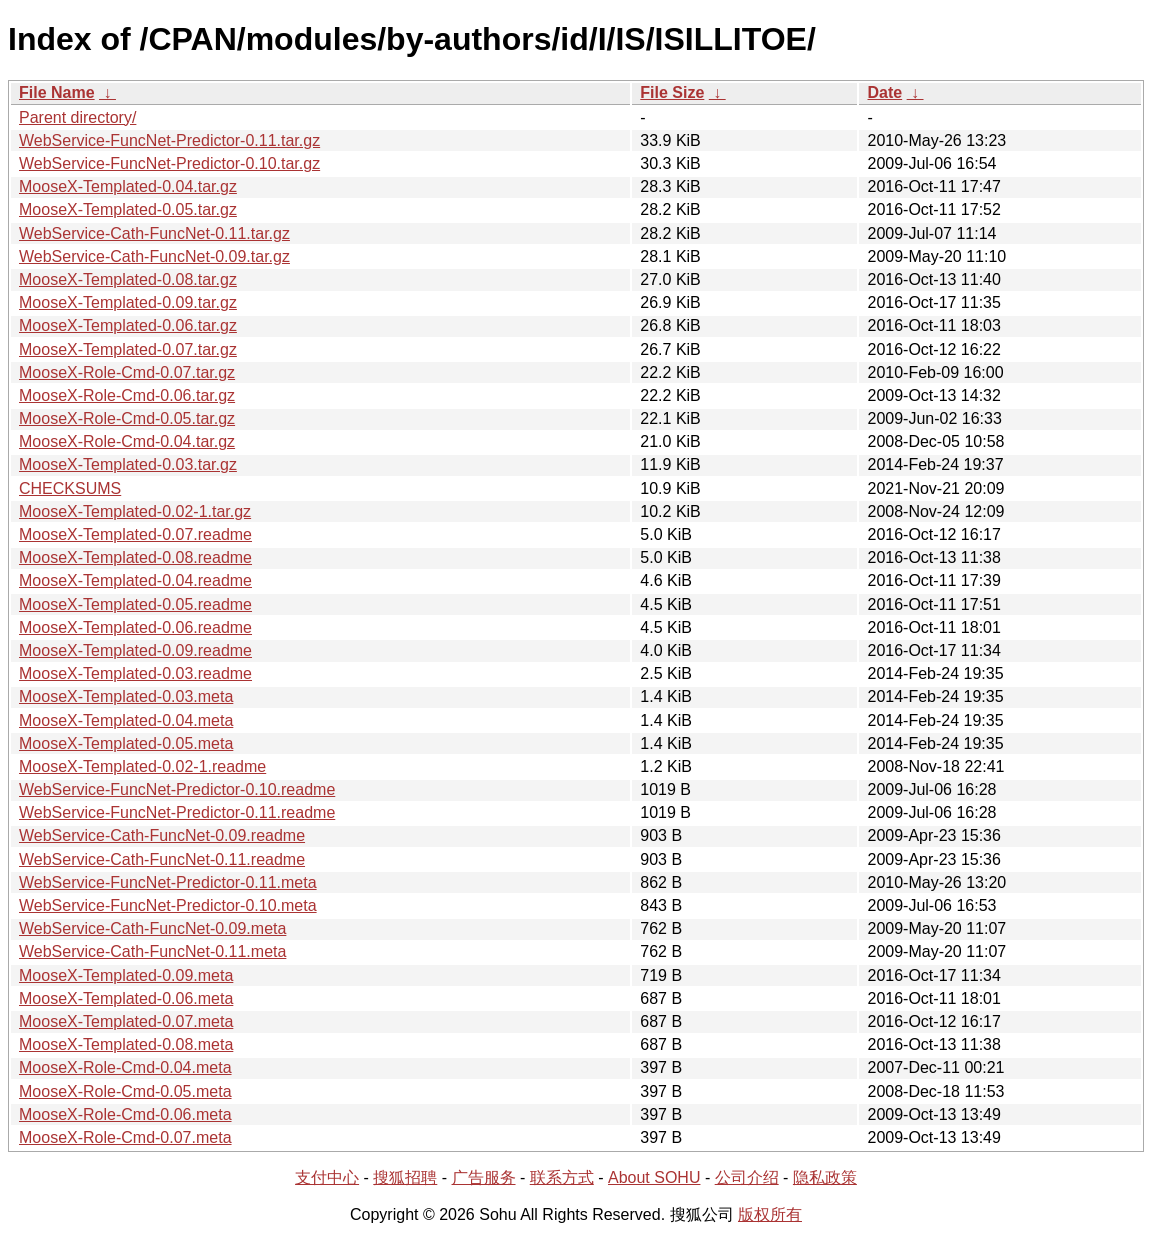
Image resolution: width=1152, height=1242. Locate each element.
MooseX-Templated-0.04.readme (135, 580)
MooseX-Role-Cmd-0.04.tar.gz (127, 441)
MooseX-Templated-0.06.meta (126, 998)
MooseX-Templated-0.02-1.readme (142, 766)
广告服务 (484, 1177)
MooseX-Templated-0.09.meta (126, 975)
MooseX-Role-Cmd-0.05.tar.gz (127, 418)
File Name (57, 92)
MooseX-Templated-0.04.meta (126, 720)
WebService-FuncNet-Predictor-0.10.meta (168, 905)
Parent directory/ (77, 117)
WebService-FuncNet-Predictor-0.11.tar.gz (169, 140)
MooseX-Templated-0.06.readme (135, 627)
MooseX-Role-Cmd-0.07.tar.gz (127, 372)
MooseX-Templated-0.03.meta (126, 696)
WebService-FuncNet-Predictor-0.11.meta (168, 882)
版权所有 (770, 1214)
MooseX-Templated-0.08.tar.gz (128, 279)
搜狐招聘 (405, 1177)
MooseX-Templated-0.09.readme (135, 650)
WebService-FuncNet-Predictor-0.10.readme (177, 789)
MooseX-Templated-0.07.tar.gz (128, 349)
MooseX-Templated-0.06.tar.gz (128, 325)
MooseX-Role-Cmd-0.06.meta (125, 1114)
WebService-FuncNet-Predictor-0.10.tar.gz (169, 163)
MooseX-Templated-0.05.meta (126, 743)
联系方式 (562, 1177)
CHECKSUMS (70, 488)
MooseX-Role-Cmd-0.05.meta (125, 1091)
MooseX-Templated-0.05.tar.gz (128, 209)
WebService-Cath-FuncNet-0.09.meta (152, 928)
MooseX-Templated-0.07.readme (135, 534)
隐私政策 (825, 1177)
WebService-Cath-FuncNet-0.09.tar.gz (154, 256)
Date (884, 92)
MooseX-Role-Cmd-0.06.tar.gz (127, 395)
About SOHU (654, 1177)
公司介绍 (747, 1177)
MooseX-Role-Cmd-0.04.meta (125, 1067)
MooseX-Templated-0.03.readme (135, 673)
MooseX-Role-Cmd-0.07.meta (125, 1137)
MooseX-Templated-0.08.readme (135, 557)
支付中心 (327, 1177)
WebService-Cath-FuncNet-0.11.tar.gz (154, 233)
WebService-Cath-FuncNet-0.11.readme (162, 859)
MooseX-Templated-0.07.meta (126, 1021)
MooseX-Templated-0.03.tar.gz (128, 464)
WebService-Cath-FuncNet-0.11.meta (152, 951)
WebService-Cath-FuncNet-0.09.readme (162, 835)
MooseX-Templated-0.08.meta (126, 1044)
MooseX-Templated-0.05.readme (135, 604)
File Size (672, 92)
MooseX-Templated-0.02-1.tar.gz (135, 511)
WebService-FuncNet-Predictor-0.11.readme (177, 812)
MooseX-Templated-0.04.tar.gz (128, 186)
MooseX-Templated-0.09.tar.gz (128, 302)
